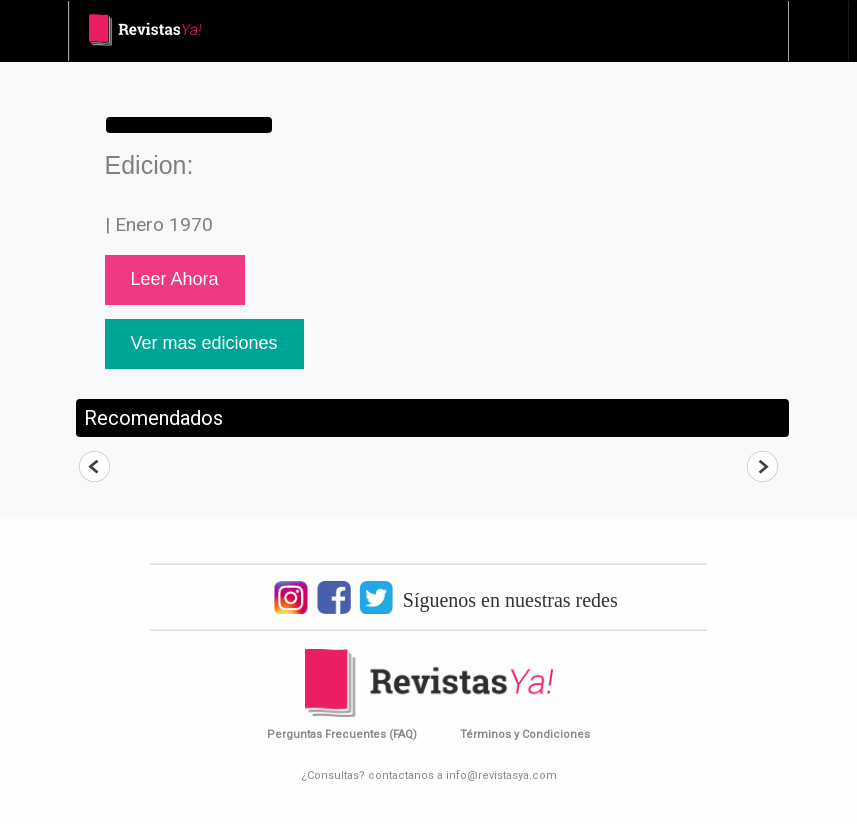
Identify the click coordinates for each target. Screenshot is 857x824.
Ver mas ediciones (204, 343)
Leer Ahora (175, 279)
